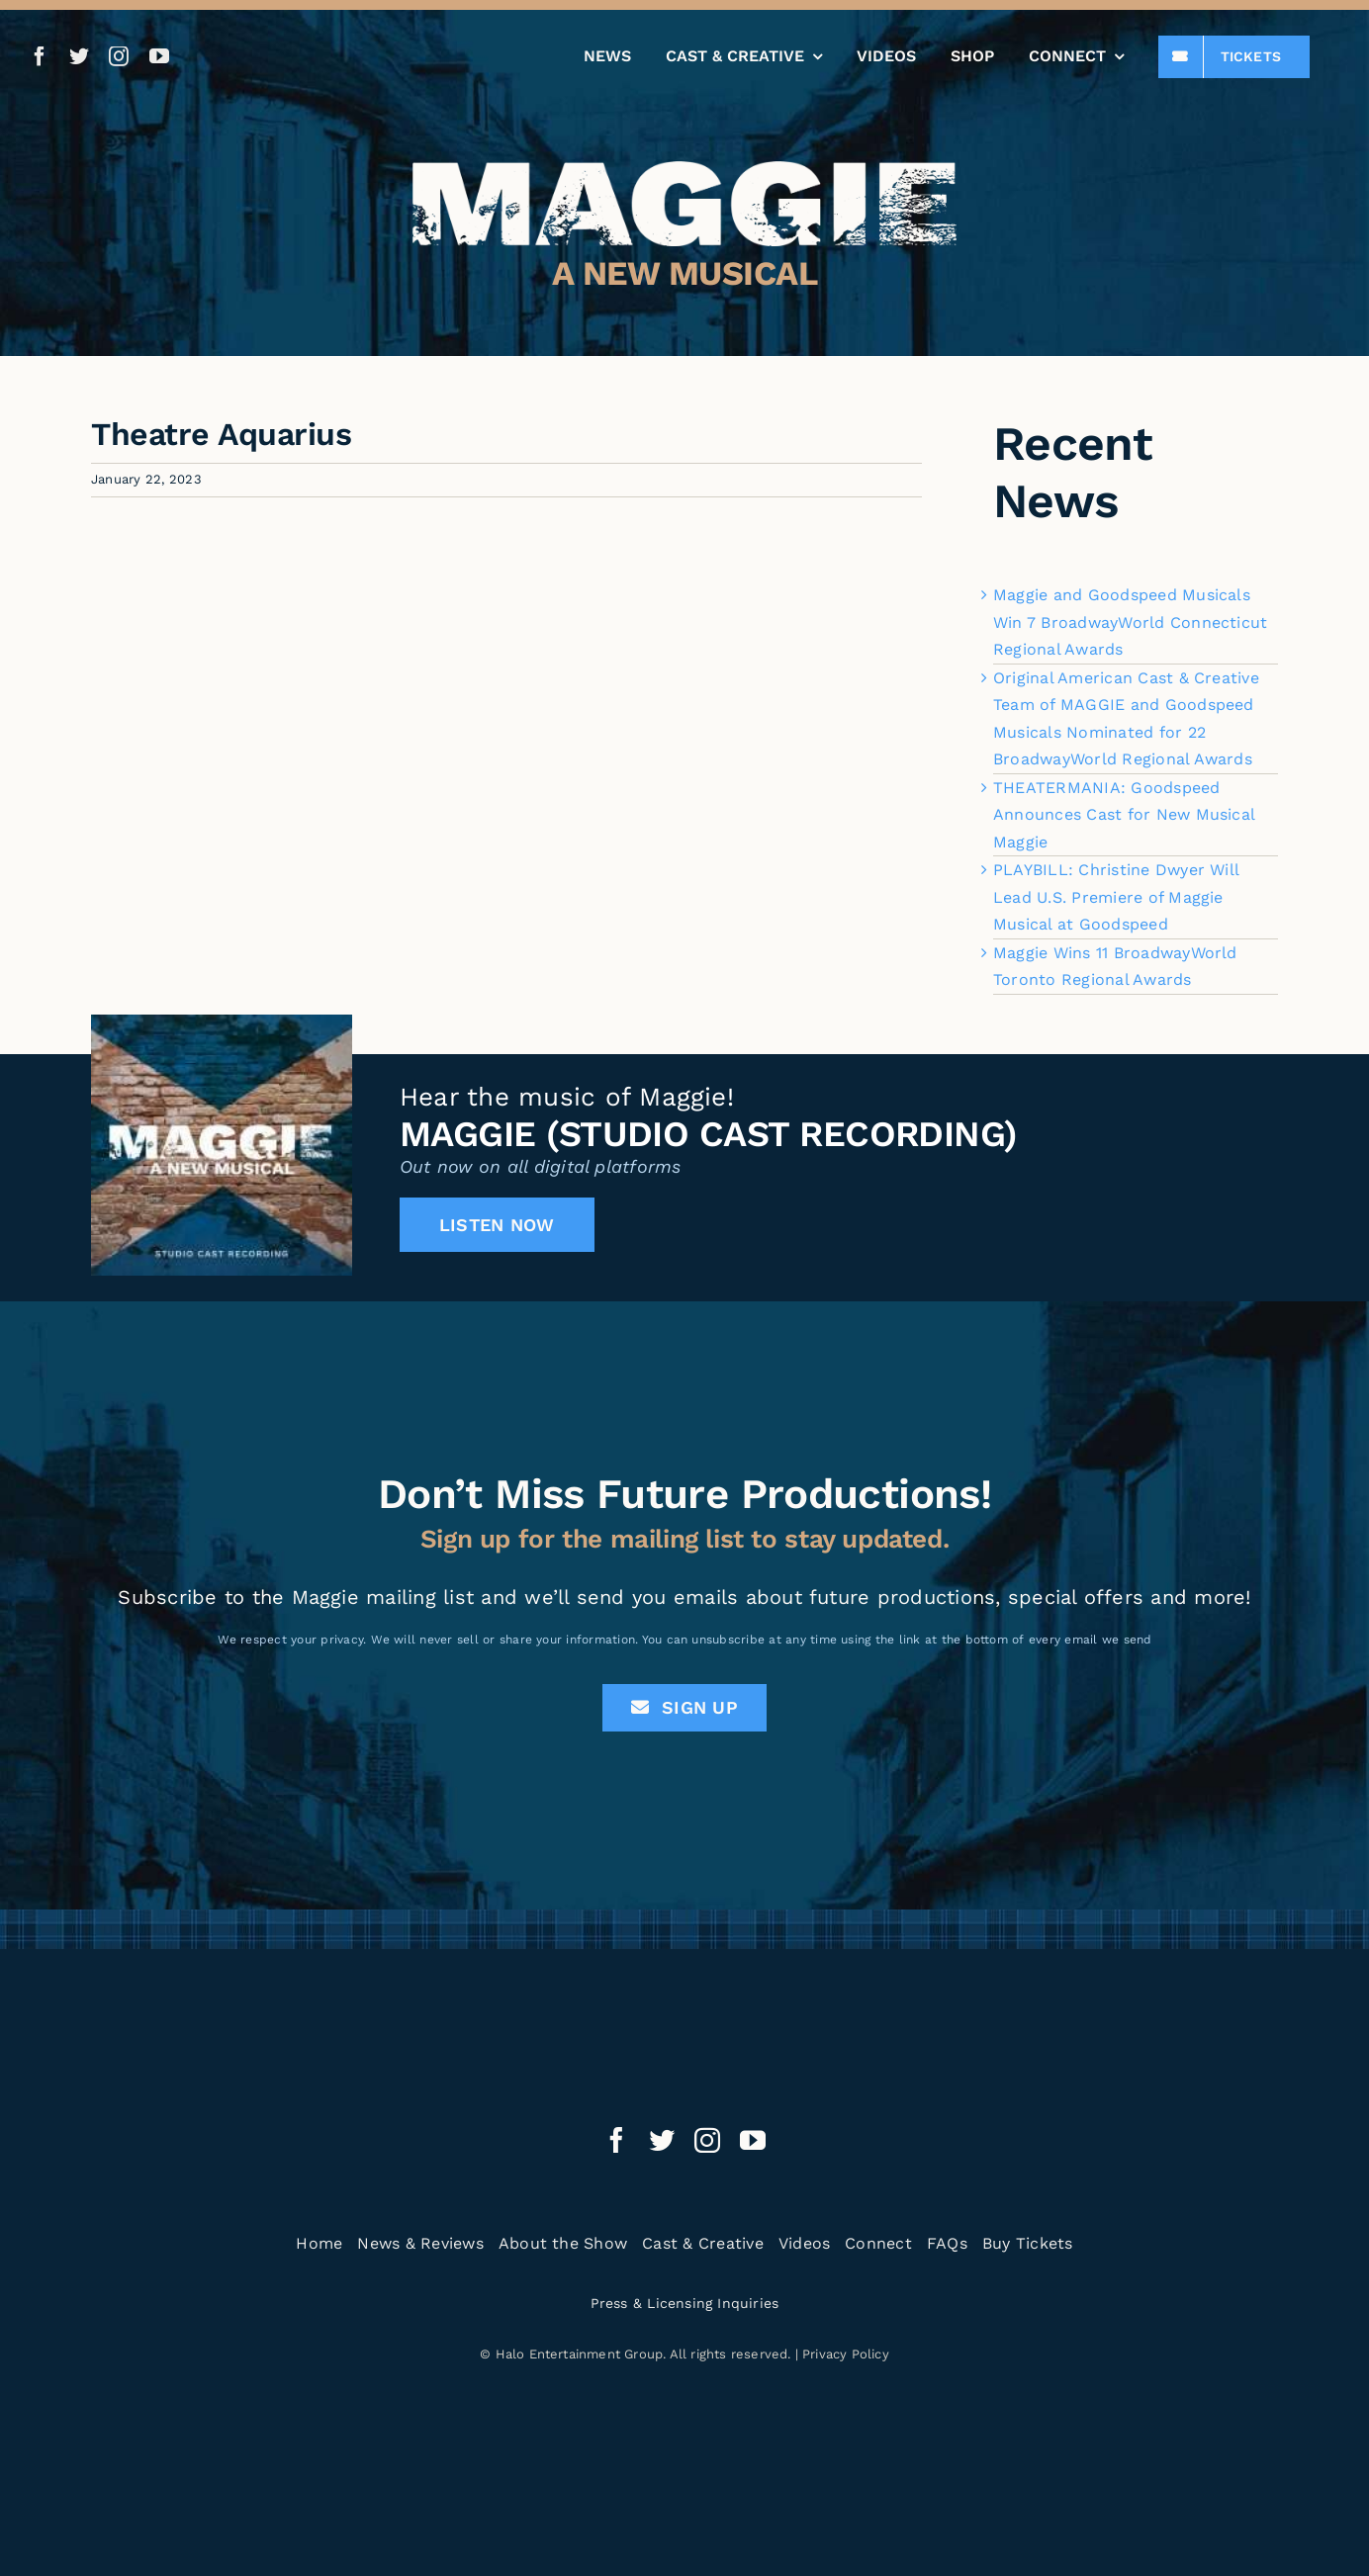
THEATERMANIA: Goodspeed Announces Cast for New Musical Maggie (1123, 814)
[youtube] (159, 56)
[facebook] (39, 56)
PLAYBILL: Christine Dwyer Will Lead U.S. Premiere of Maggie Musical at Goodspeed (1115, 896)
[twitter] (79, 56)
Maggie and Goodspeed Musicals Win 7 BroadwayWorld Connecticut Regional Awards (1130, 622)
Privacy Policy (845, 2354)
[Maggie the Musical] (684, 168)
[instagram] (119, 56)
